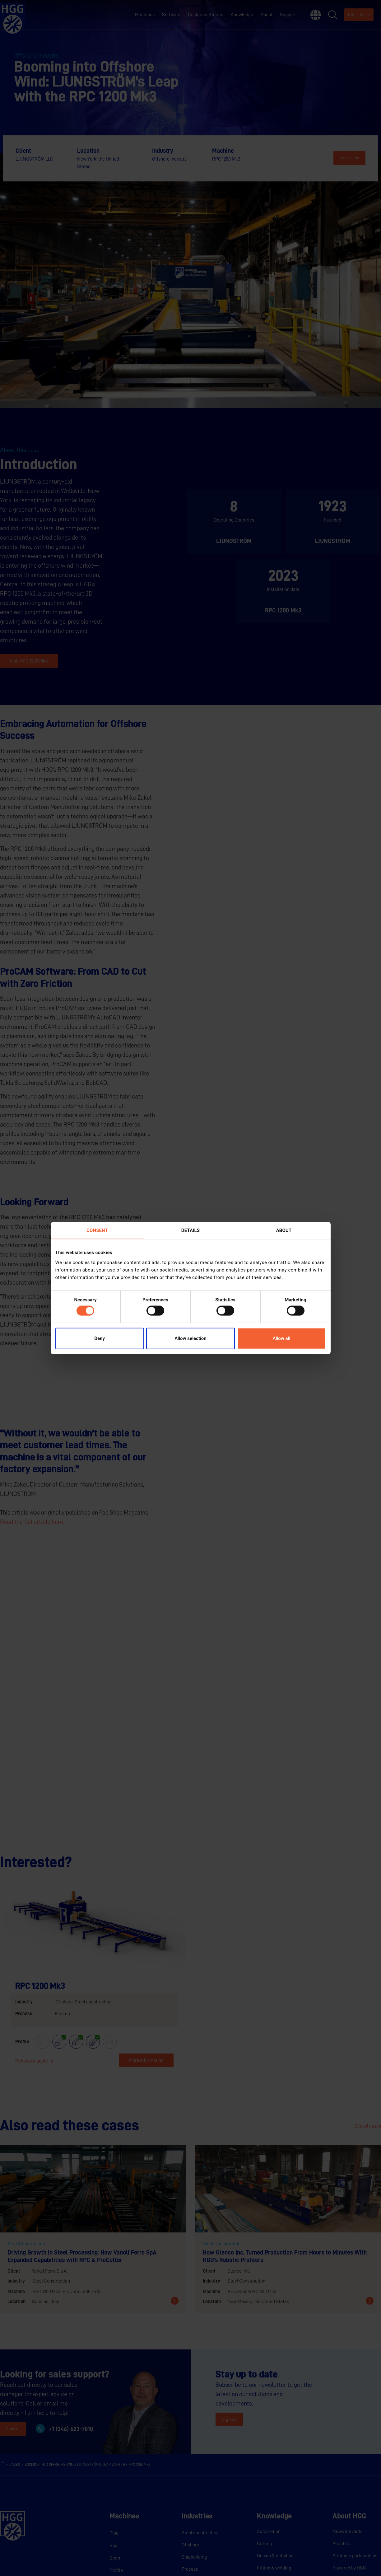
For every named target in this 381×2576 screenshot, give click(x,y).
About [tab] (284, 1230)
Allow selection (190, 1338)
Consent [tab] (97, 1230)
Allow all (281, 1338)
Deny (99, 1338)
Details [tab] (190, 1230)
